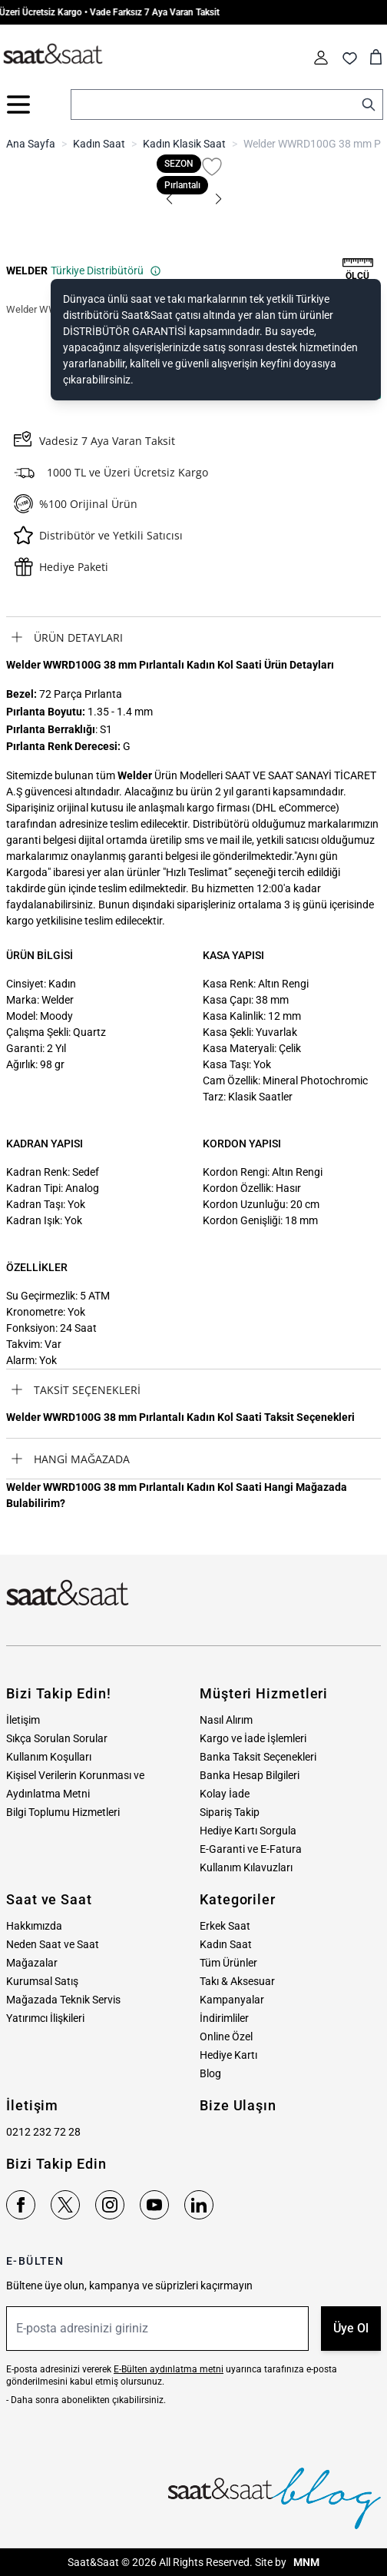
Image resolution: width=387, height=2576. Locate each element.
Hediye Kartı (228, 2055)
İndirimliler (224, 2018)
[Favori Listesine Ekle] (212, 166)
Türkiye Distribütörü (106, 270)
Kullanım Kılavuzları (246, 1867)
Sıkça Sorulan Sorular (57, 1738)
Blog (210, 2073)
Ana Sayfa (30, 144)
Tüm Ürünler (228, 1963)
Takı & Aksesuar (237, 1981)
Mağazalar (32, 1963)
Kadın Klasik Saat (184, 144)
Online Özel (226, 2036)
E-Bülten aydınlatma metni (168, 2369)
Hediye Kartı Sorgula (248, 1830)
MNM (305, 2562)
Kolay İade (225, 1794)
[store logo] (53, 54)
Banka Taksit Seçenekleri (258, 1757)
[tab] (193, 637)
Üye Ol (351, 2328)
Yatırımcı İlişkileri (45, 2018)
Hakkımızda (34, 1926)
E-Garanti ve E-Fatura (251, 1849)
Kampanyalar (232, 1999)
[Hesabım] (321, 58)
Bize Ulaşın (238, 2105)
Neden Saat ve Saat (52, 1944)
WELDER (27, 270)
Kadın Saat (99, 144)
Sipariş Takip (230, 1812)
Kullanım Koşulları (48, 1757)
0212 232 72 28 (43, 2132)
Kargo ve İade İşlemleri (253, 1738)
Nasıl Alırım (226, 1720)
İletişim (23, 1720)
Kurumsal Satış (42, 1981)
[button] (169, 199)
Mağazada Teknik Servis (63, 1999)
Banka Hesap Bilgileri (249, 1775)
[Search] (368, 104)
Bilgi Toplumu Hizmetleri (63, 1812)
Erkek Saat (225, 1926)
